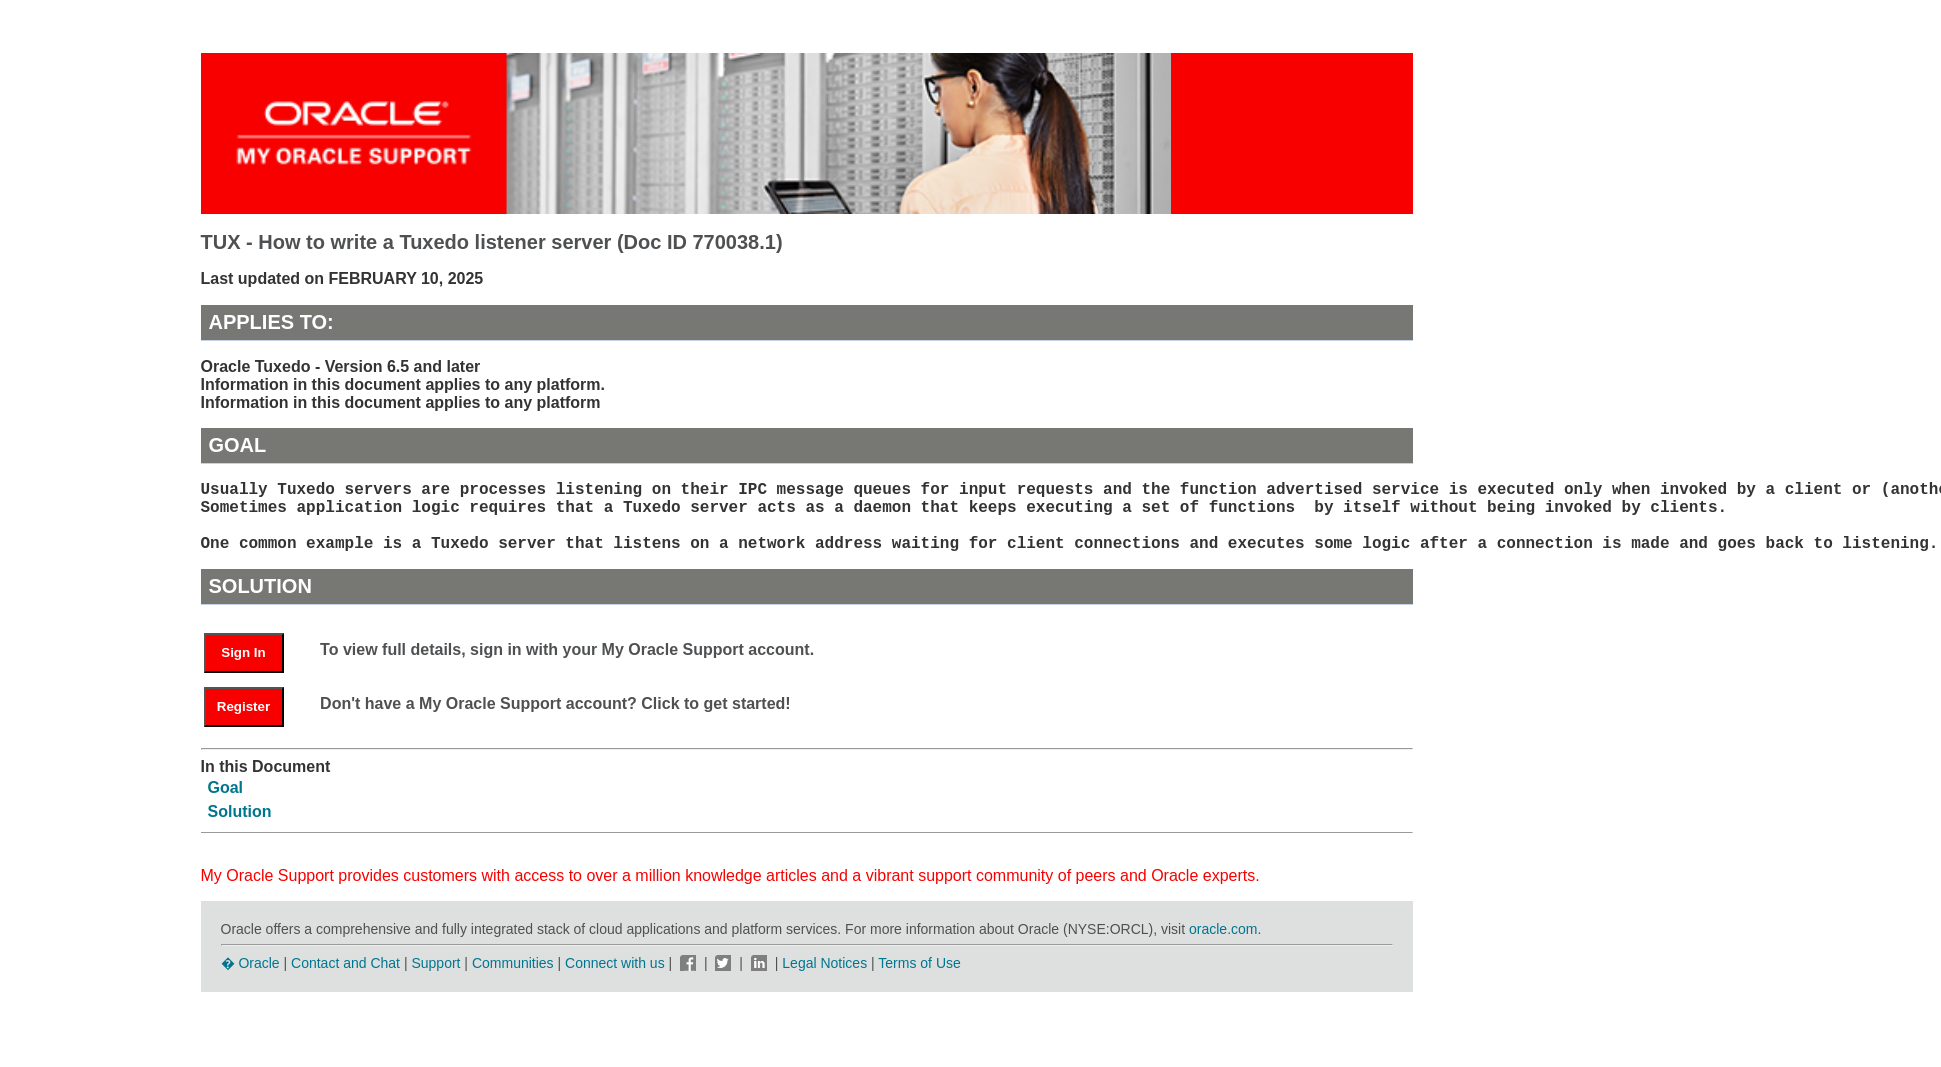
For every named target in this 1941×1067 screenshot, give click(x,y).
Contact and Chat (345, 979)
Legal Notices (824, 979)
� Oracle (250, 979)
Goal (226, 803)
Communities (513, 979)
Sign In (243, 668)
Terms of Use (919, 979)
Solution (240, 827)
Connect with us (617, 979)
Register (243, 722)
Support (435, 979)
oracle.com (1223, 945)
